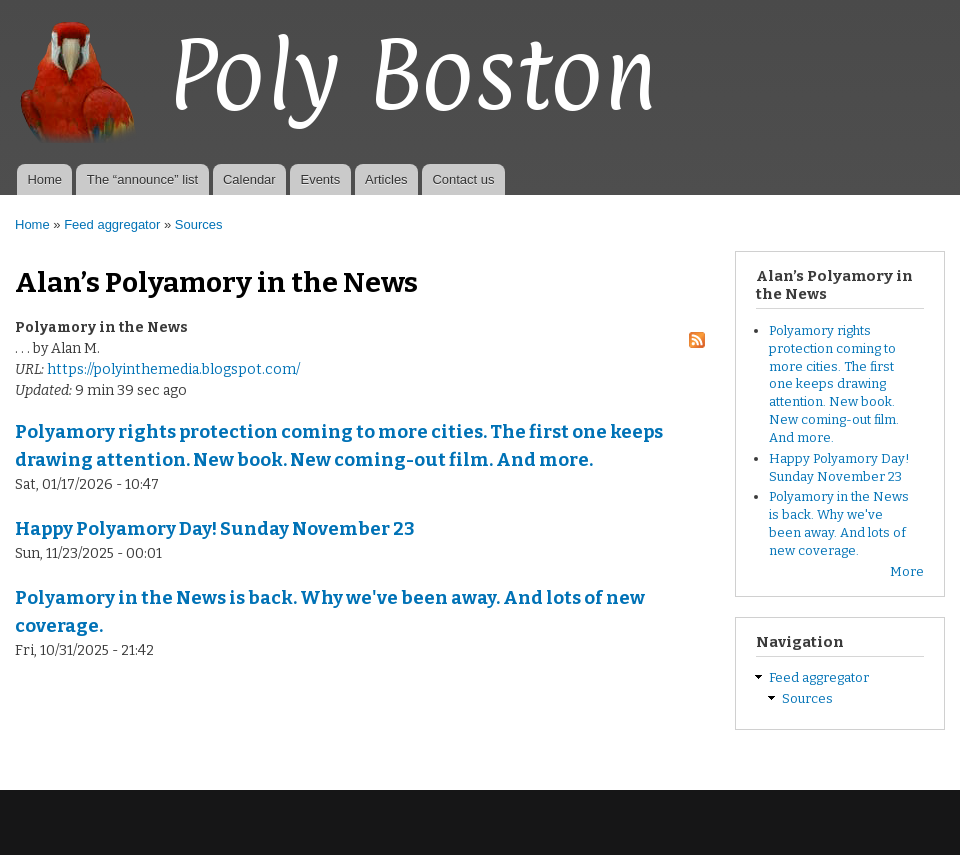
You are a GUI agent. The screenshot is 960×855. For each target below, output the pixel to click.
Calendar (249, 179)
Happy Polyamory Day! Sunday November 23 (215, 529)
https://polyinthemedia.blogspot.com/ (173, 369)
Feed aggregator (112, 224)
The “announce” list (142, 179)
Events (320, 179)
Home (44, 179)
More (907, 571)
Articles (386, 179)
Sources (199, 224)
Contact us (463, 179)
